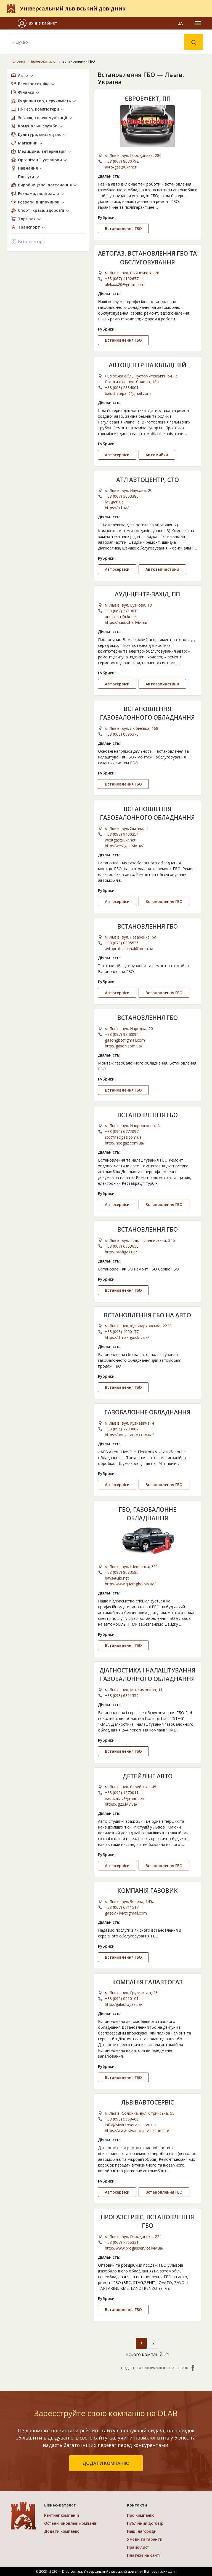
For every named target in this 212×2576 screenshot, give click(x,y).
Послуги (26, 176)
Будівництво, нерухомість (44, 100)
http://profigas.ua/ (121, 1252)
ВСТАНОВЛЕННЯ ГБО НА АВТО (147, 1315)
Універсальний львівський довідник (73, 8)
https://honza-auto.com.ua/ (129, 1434)
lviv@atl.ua (114, 502)
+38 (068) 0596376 (122, 734)
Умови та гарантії (144, 2539)
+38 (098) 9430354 (122, 834)
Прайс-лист (138, 2547)
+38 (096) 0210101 (122, 1998)
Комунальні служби (37, 125)
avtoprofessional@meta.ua (129, 948)
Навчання (28, 168)
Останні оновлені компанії (70, 2523)
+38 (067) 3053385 (122, 496)
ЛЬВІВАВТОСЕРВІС (147, 2102)
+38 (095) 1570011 (122, 1792)
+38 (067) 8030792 (122, 161)
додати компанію (106, 2463)
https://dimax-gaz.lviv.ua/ (127, 1337)
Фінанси (26, 92)
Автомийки (156, 454)
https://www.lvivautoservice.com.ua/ (137, 2130)
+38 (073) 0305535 (122, 942)
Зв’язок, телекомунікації (42, 117)
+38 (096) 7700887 (122, 1429)
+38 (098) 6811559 (122, 1695)
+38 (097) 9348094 (122, 1034)
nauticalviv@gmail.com (125, 1798)
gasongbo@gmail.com (125, 1040)
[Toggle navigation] (198, 23)
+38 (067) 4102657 (122, 278)
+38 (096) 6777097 (122, 1131)
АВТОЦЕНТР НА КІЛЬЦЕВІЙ (147, 365)
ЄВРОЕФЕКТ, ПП (147, 99)
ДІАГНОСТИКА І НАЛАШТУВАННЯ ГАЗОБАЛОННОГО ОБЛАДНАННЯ (147, 1674)
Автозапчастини (162, 569)
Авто (23, 75)
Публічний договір (145, 2523)
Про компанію (141, 2515)
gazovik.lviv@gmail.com (126, 1913)
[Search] (96, 42)
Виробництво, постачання (45, 184)
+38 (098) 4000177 (122, 1331)
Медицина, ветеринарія (42, 151)
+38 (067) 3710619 (122, 610)
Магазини (28, 143)
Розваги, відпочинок (38, 202)
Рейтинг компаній (61, 2515)
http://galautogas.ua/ (123, 2004)
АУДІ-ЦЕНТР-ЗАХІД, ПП (147, 594)
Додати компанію (62, 2531)
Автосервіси (117, 454)
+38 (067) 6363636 (122, 1246)
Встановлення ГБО (123, 228)
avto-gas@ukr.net (120, 167)
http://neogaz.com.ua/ (124, 1143)
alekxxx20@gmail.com (124, 284)
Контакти (137, 2505)
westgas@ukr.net (120, 840)
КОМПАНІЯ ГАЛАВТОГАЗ (147, 1982)
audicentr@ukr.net (121, 616)
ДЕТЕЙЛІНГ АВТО (148, 1776)
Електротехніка (34, 83)
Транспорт (29, 227)
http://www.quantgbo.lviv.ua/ (130, 1583)
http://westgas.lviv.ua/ (124, 845)
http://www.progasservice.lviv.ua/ (134, 2248)
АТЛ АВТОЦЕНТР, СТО (147, 480)
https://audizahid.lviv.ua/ (126, 622)
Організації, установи (40, 159)
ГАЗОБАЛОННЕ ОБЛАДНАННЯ (147, 1412)
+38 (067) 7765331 (122, 2242)
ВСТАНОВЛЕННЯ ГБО (147, 926)
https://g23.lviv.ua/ (121, 1804)
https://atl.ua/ (117, 507)
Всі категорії (28, 241)
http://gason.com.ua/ (123, 1046)
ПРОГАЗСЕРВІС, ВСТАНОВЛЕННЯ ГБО (147, 2221)
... (156, 207)
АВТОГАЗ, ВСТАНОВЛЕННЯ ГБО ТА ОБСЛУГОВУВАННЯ (147, 258)
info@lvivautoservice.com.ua (130, 2124)
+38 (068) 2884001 (122, 387)
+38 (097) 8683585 (122, 1572)
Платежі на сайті (143, 2555)
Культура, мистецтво (40, 134)
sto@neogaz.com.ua (123, 1137)
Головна (18, 61)
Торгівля (27, 218)
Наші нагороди (141, 2531)
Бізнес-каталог (44, 61)
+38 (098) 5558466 (122, 2119)
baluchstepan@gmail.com (128, 393)
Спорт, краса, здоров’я (41, 210)
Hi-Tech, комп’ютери (38, 109)
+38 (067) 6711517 (122, 1907)
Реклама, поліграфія (38, 193)
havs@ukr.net (117, 1578)
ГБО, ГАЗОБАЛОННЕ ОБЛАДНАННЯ (147, 1514)
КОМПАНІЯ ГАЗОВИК (147, 1890)
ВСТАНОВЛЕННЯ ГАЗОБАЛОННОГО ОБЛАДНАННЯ (147, 713)
